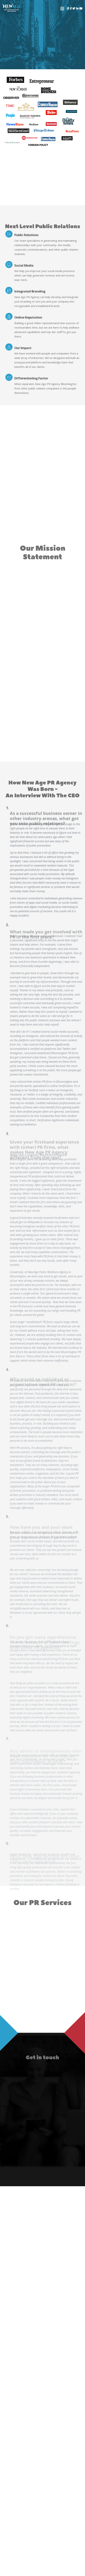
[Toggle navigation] (62, 9)
